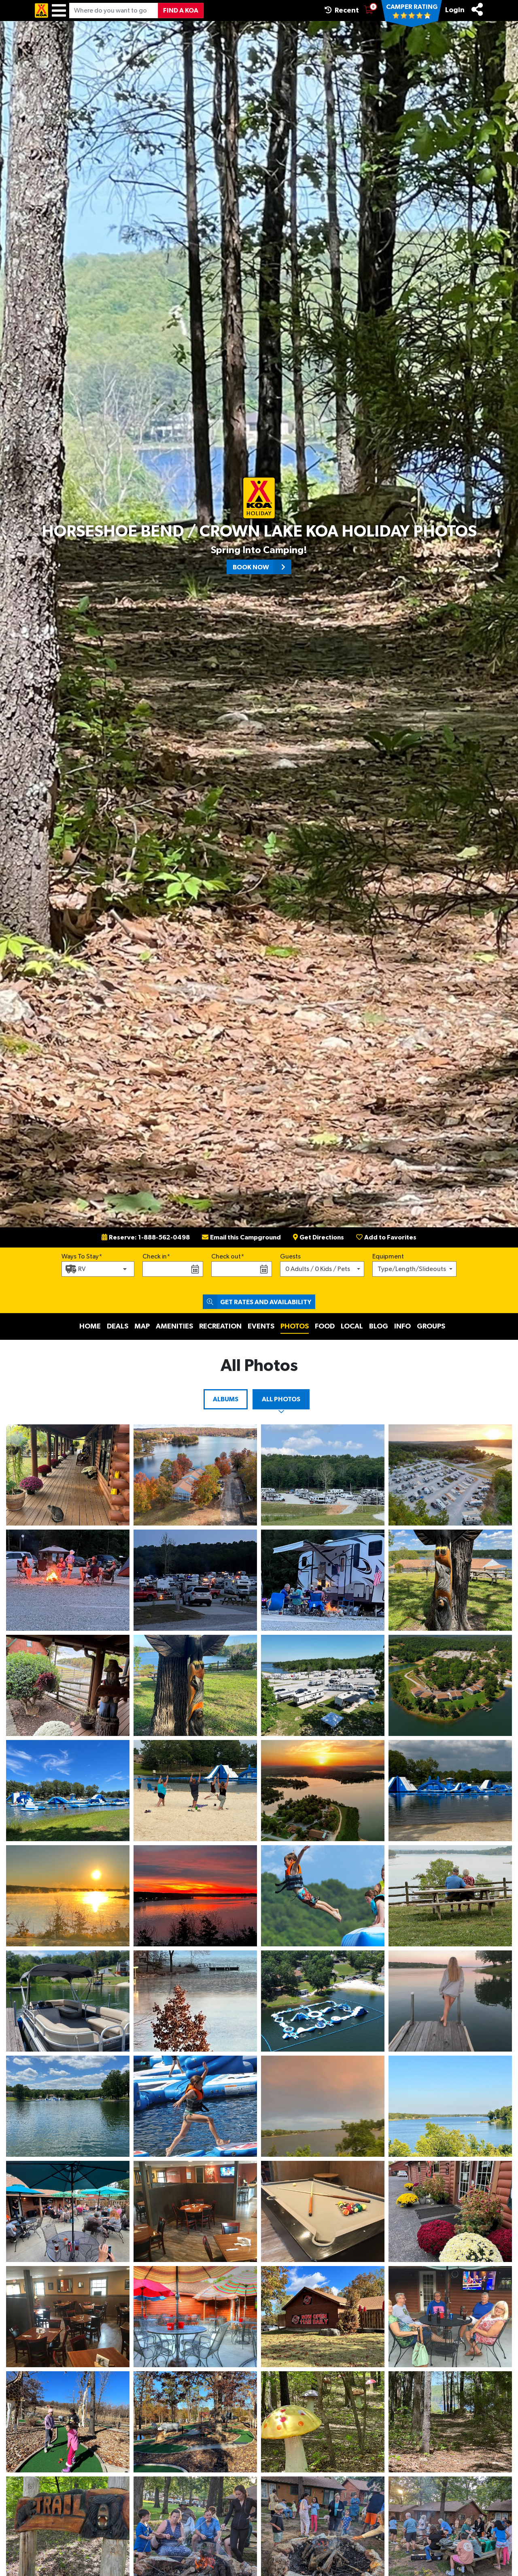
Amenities (174, 1326)
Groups (431, 1326)
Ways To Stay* (82, 1256)
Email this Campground (241, 1237)
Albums (225, 1399)
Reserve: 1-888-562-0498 (146, 1237)
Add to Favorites (386, 1237)
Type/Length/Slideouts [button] (412, 1269)
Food (325, 1326)
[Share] (477, 9)
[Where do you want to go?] (113, 10)
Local (352, 1326)
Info (402, 1326)
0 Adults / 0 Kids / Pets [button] (317, 1269)
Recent (342, 10)
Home (90, 1326)
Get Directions (318, 1237)
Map (142, 1326)
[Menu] (59, 10)
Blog (378, 1326)
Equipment (388, 1256)
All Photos (281, 1399)
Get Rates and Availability (257, 1301)
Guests (290, 1256)
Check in (154, 1256)
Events (261, 1326)
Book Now (262, 567)
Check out (226, 1256)
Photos (294, 1326)
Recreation (220, 1326)
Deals (117, 1326)
